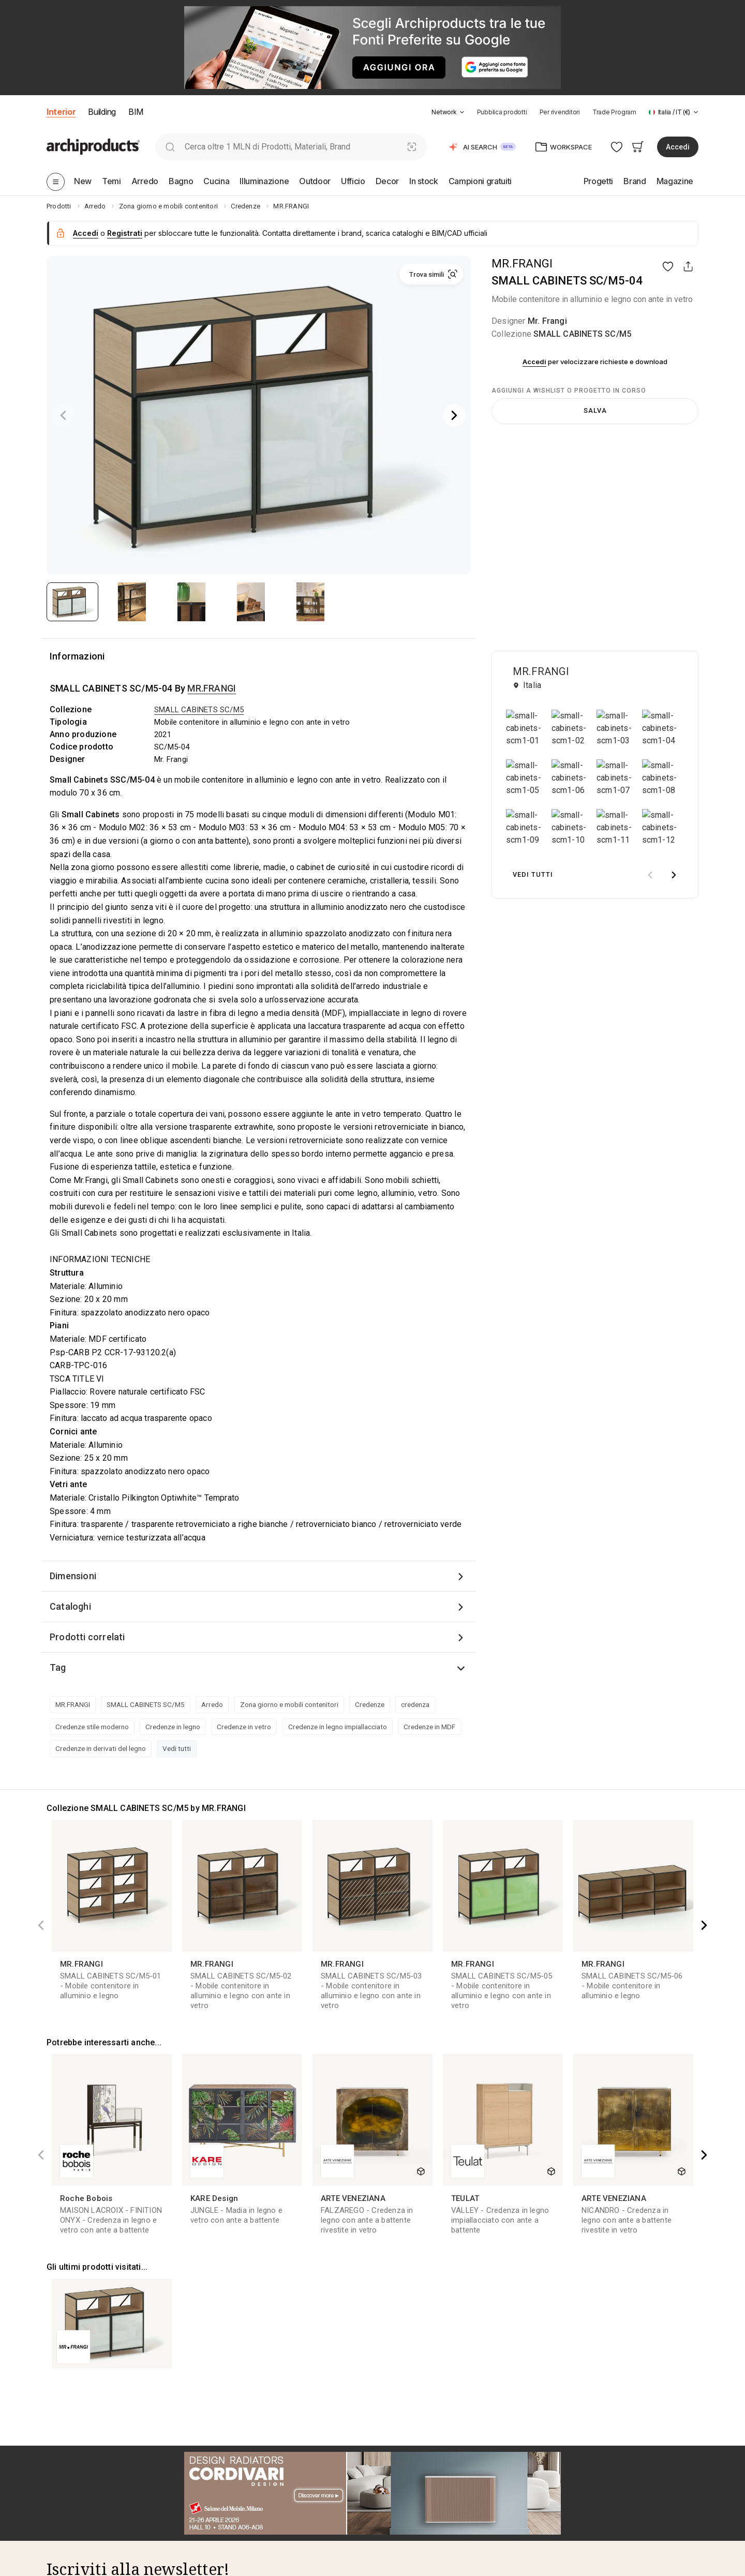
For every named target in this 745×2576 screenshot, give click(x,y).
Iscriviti (336, 2196)
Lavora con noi (71, 2445)
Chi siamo (63, 2367)
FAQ (54, 2414)
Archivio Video (234, 2492)
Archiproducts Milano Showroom (102, 2461)
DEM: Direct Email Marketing (582, 2414)
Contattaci (64, 2429)
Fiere (218, 2429)
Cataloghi (70, 1606)
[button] (447, 112)
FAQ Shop (389, 2538)
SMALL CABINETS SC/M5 (582, 334)
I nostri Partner (71, 2398)
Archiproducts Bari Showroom (97, 2476)
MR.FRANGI (522, 263)
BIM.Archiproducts (240, 2507)
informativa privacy (231, 2248)
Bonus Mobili (394, 2445)
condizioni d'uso (168, 2248)
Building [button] (101, 112)
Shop (381, 2414)
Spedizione (391, 2461)
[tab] (462, 112)
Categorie (226, 2367)
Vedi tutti (176, 1748)
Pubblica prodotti (502, 112)
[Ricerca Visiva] (412, 146)
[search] (170, 146)
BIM (135, 112)
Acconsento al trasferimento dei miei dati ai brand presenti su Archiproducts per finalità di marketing (189, 2224)
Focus (219, 2445)
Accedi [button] (678, 147)
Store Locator (396, 2429)
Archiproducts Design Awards (96, 2492)
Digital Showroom (565, 2485)
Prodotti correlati (87, 1636)
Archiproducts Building (247, 2523)
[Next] (454, 415)
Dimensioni (73, 1575)
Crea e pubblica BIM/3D (574, 2383)
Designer (225, 2398)
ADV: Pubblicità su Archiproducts (590, 2429)
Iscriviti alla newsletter (84, 2507)
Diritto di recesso (401, 2492)
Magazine (226, 2414)
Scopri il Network (74, 2383)
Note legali (390, 2523)
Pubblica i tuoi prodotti (572, 2367)
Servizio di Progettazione (415, 2383)
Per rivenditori (560, 112)
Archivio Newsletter (242, 2461)
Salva (595, 410)
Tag (58, 1667)
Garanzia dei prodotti (408, 2476)
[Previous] (63, 415)
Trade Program (614, 112)
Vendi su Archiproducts (574, 2398)
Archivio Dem (232, 2476)
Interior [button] (61, 112)
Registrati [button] (124, 233)
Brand (220, 2383)
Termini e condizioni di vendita (423, 2507)
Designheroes (233, 2538)
